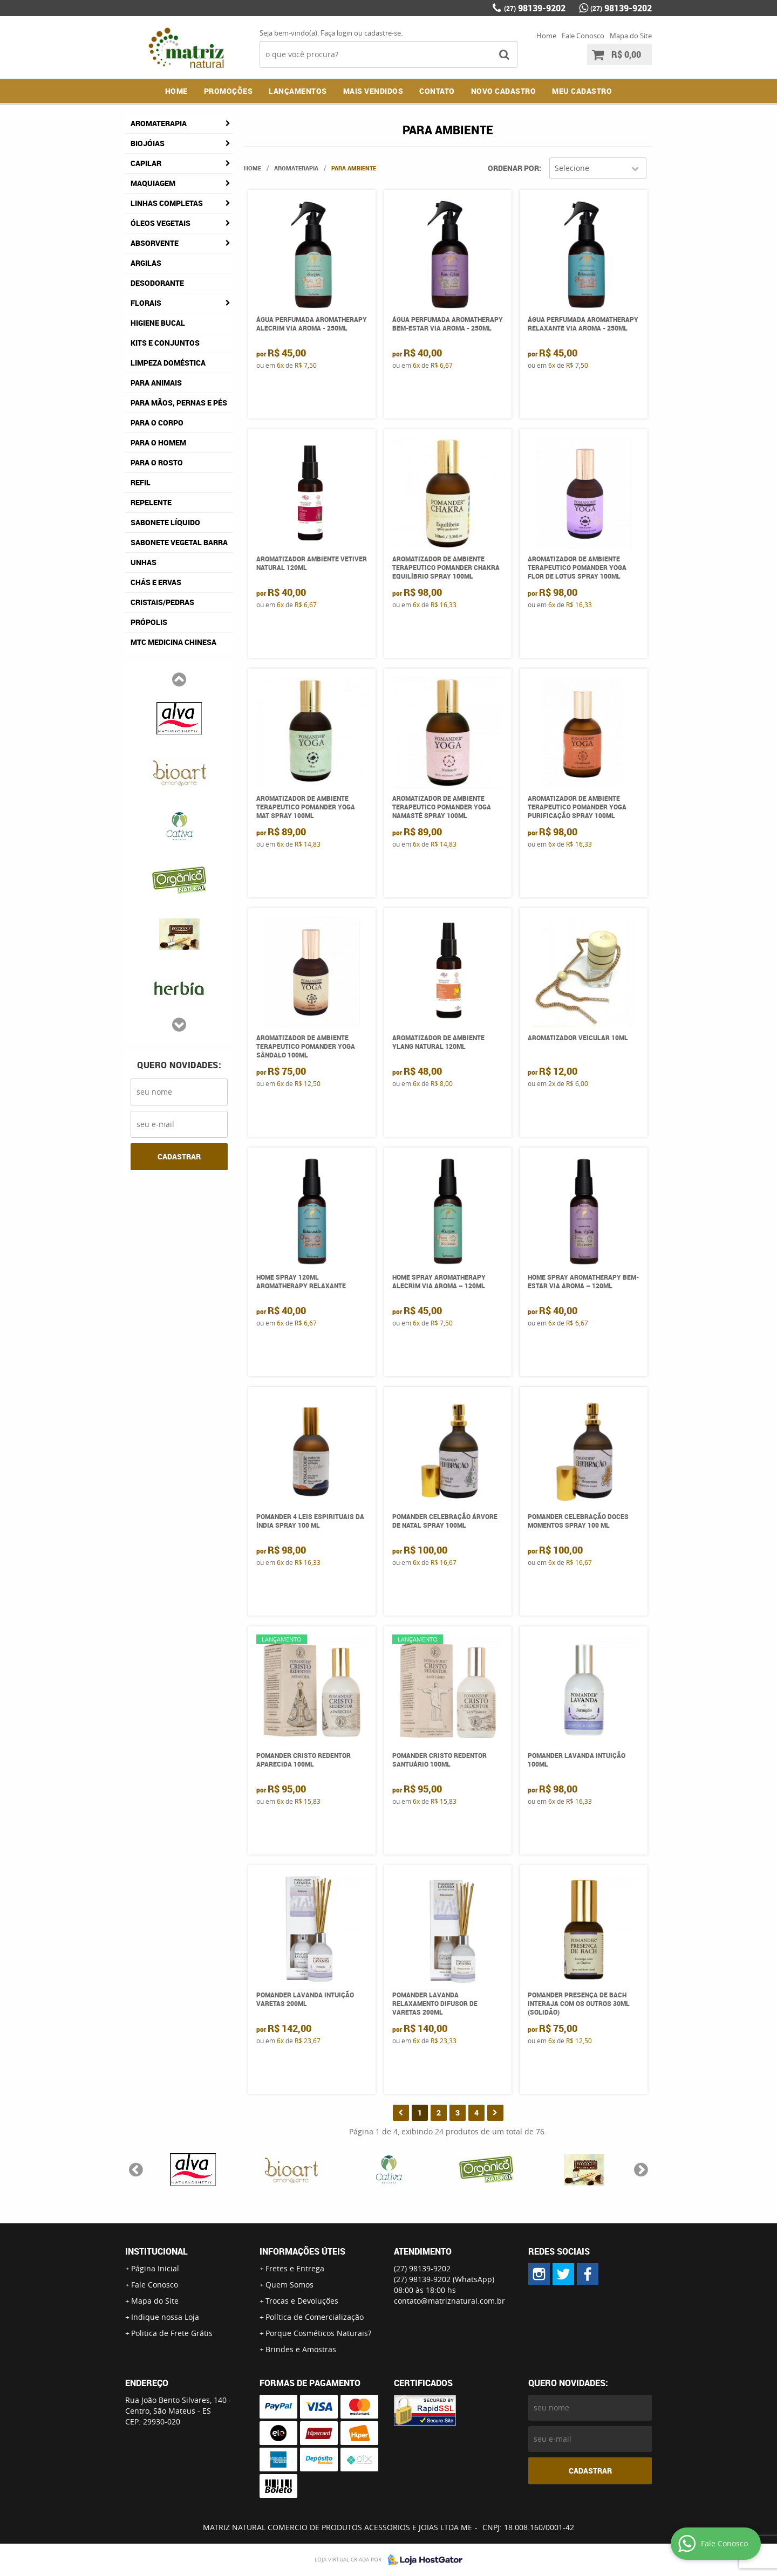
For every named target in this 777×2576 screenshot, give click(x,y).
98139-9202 (534, 8)
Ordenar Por (513, 168)
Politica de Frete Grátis (172, 2333)
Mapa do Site (631, 35)
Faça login (336, 33)
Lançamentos (298, 91)
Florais (146, 303)
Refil (141, 482)
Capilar (146, 163)
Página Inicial (155, 2268)
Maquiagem (153, 183)
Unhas (143, 562)
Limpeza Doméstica (168, 363)
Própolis (149, 622)
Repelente (151, 502)
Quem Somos (289, 2284)
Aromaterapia (159, 123)
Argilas (146, 263)
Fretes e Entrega (294, 2268)
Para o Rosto (157, 462)
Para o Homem (158, 442)
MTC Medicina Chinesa (173, 642)
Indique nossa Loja (165, 2317)
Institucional (156, 2251)
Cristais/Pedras (162, 602)
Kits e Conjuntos (165, 343)
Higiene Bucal (158, 323)
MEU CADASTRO (582, 91)
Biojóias (148, 143)
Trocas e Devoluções (301, 2301)
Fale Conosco (583, 35)
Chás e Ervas (156, 582)
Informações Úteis (302, 2251)
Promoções (228, 91)
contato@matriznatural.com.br (449, 2301)
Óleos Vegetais (160, 223)
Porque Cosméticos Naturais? (318, 2333)
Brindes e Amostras (300, 2349)
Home (546, 35)
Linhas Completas (167, 203)
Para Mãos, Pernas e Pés (179, 402)
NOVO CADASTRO (503, 91)
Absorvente (155, 243)
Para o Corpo (157, 422)
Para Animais (156, 382)
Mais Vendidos (373, 91)
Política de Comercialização (314, 2317)
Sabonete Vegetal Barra (179, 542)
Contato (437, 91)
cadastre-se (382, 33)
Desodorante (157, 283)
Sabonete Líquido (165, 522)
